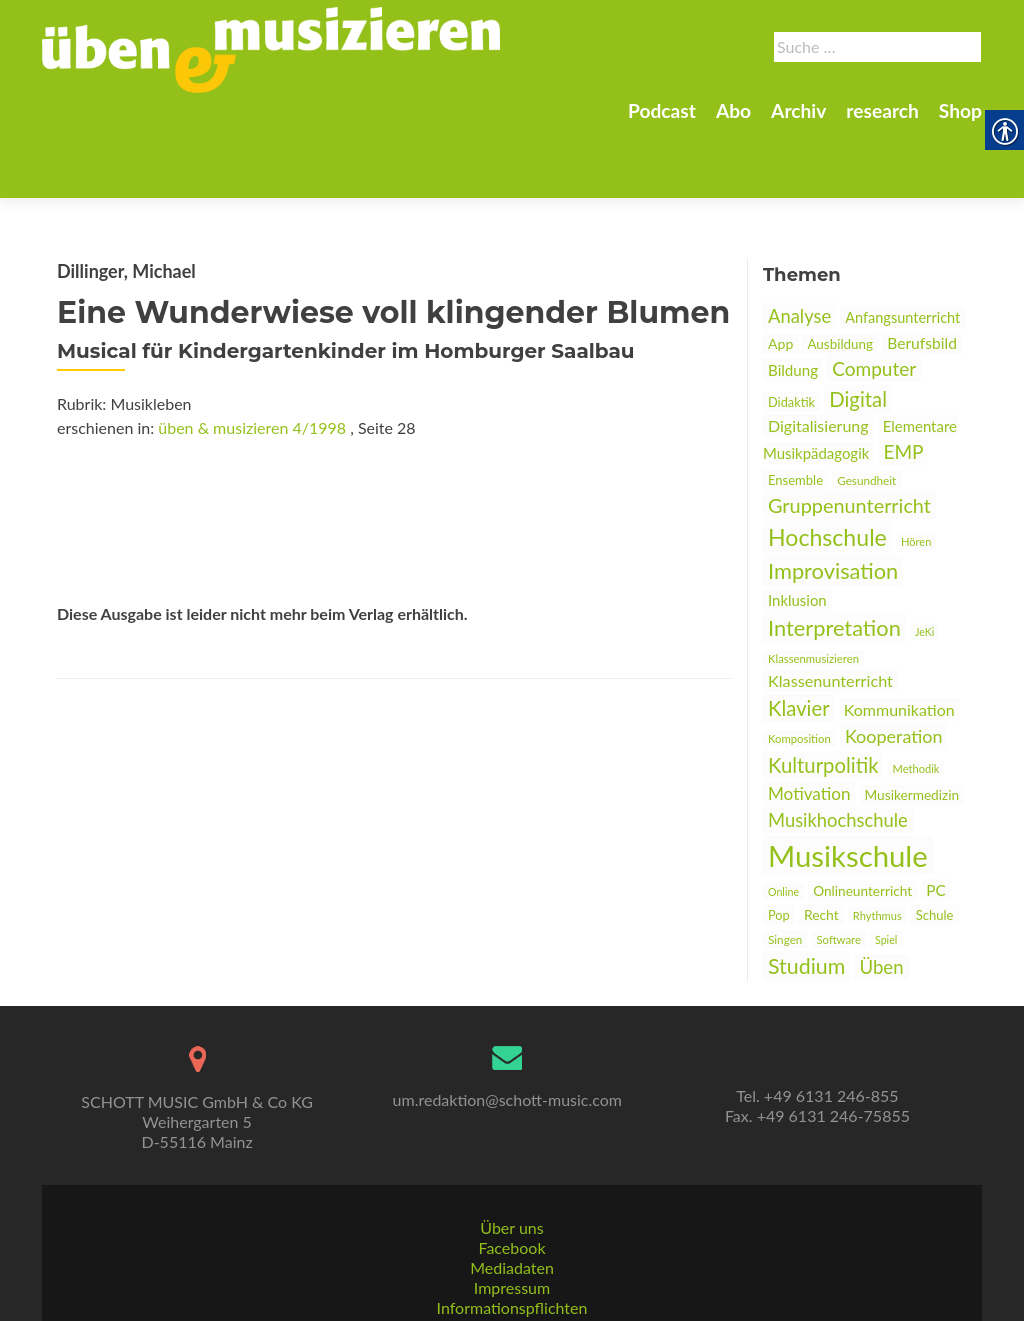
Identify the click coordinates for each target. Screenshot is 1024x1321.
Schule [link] (935, 845)
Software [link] (839, 869)
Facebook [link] (511, 1201)
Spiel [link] (886, 869)
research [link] (882, 110)
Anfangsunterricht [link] (902, 247)
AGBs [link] (511, 1281)
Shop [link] (960, 110)
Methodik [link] (916, 698)
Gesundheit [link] (866, 410)
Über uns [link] (511, 1181)
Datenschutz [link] (512, 1301)
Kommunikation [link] (899, 639)
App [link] (780, 273)
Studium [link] (806, 896)
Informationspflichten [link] (512, 1261)
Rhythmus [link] (877, 845)
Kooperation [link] (894, 666)
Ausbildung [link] (840, 274)
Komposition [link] (799, 668)
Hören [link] (916, 471)
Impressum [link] (512, 1241)
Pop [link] (779, 845)
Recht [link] (821, 844)
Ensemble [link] (795, 410)
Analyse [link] (799, 246)
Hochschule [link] (827, 467)
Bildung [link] (793, 300)
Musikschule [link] (848, 785)
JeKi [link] (924, 561)
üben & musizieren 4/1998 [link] (252, 357)
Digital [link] (858, 329)
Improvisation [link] (833, 500)
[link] (271, 48)
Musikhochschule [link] (838, 750)
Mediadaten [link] (512, 1221)
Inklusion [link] (797, 530)
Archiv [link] (798, 110)
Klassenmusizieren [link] (813, 588)
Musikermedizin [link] (912, 725)
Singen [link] (785, 869)
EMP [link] (903, 381)
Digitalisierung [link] (818, 355)
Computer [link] (874, 298)
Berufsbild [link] (922, 273)
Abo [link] (733, 110)
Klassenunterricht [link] (830, 610)
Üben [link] (881, 897)
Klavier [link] (799, 638)
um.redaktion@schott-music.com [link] (507, 1053)
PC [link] (936, 820)
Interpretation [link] (834, 557)
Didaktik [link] (791, 332)
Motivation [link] (809, 723)
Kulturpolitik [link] (823, 695)
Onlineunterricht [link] (862, 821)
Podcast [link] (662, 110)
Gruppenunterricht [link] (849, 435)
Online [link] (783, 821)
